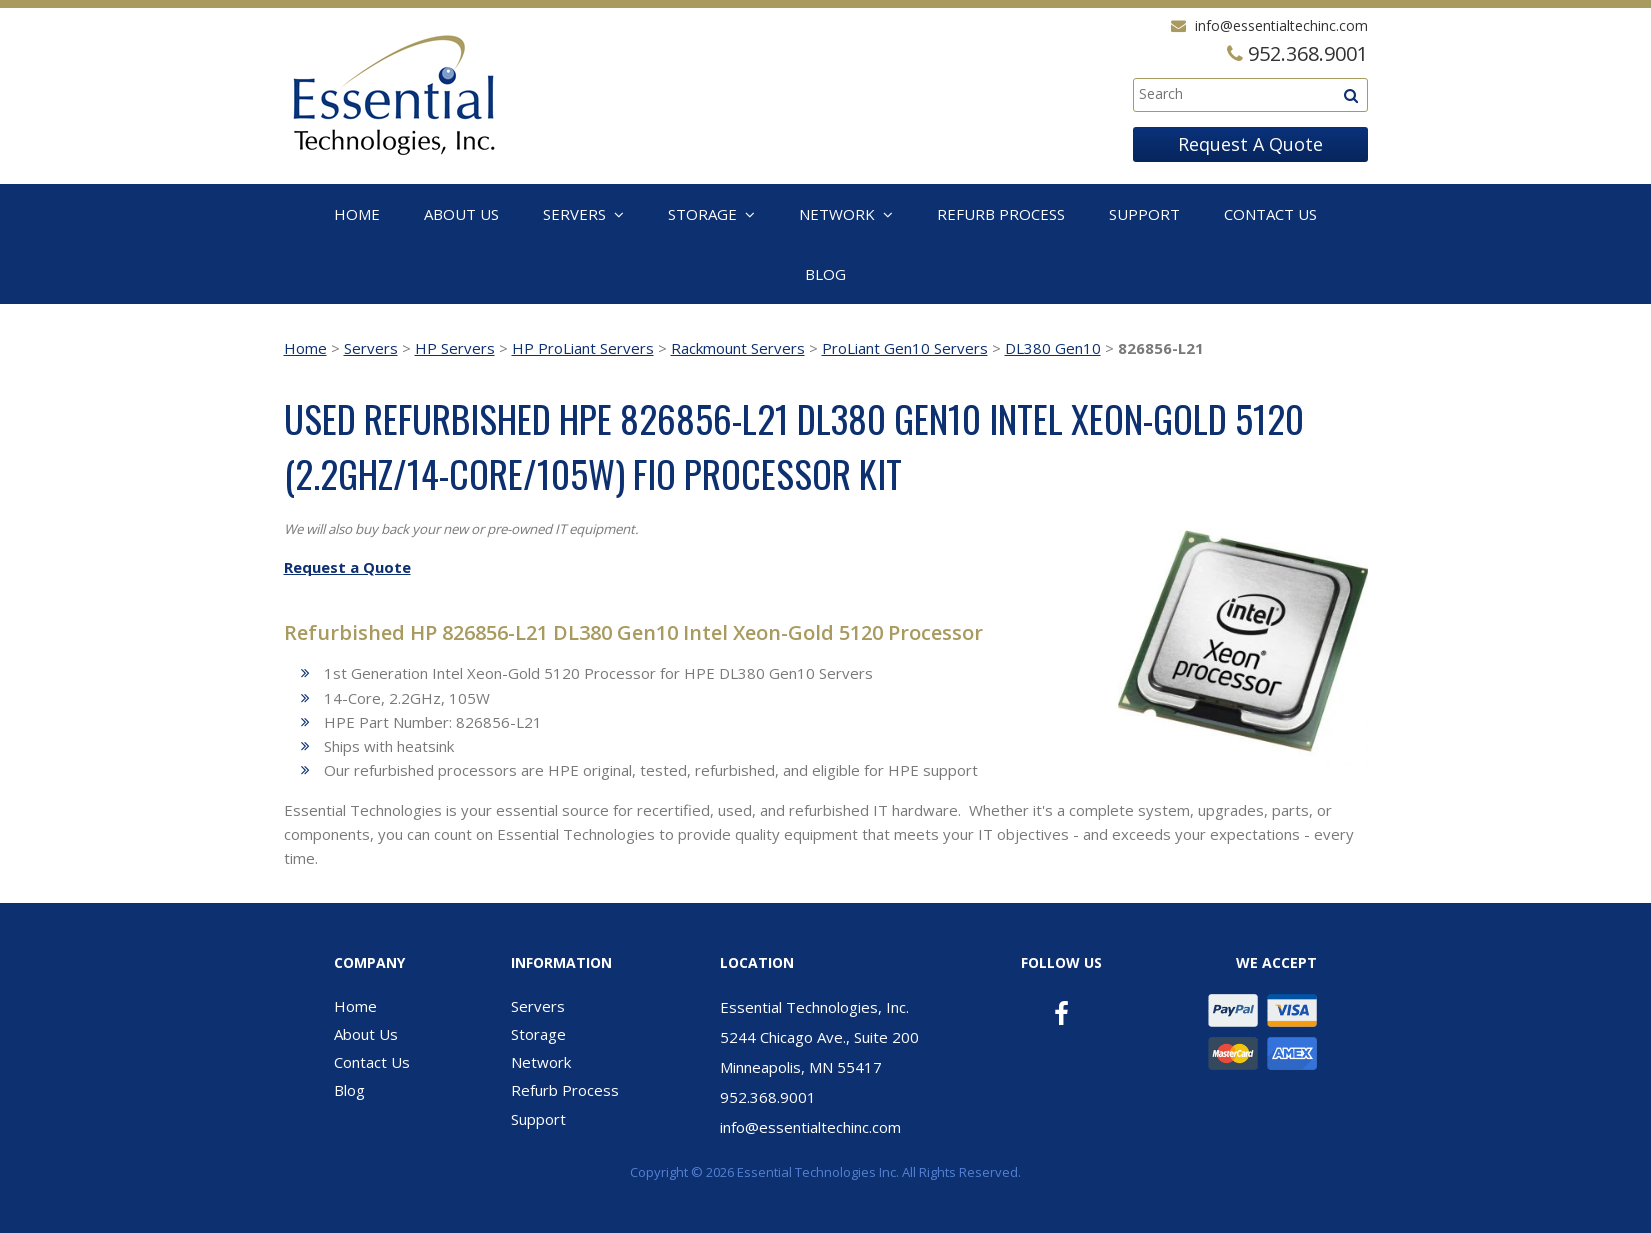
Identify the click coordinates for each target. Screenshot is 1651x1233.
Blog (825, 274)
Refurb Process (1001, 214)
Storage (702, 214)
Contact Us (1270, 214)
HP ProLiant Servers (583, 348)
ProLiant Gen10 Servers (905, 348)
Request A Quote (1250, 144)
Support (1144, 214)
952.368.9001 (768, 1097)
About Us (461, 214)
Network (837, 214)
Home (357, 214)
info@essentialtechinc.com (1281, 25)
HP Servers (455, 348)
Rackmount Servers (738, 348)
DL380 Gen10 (1053, 348)
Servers (574, 214)
